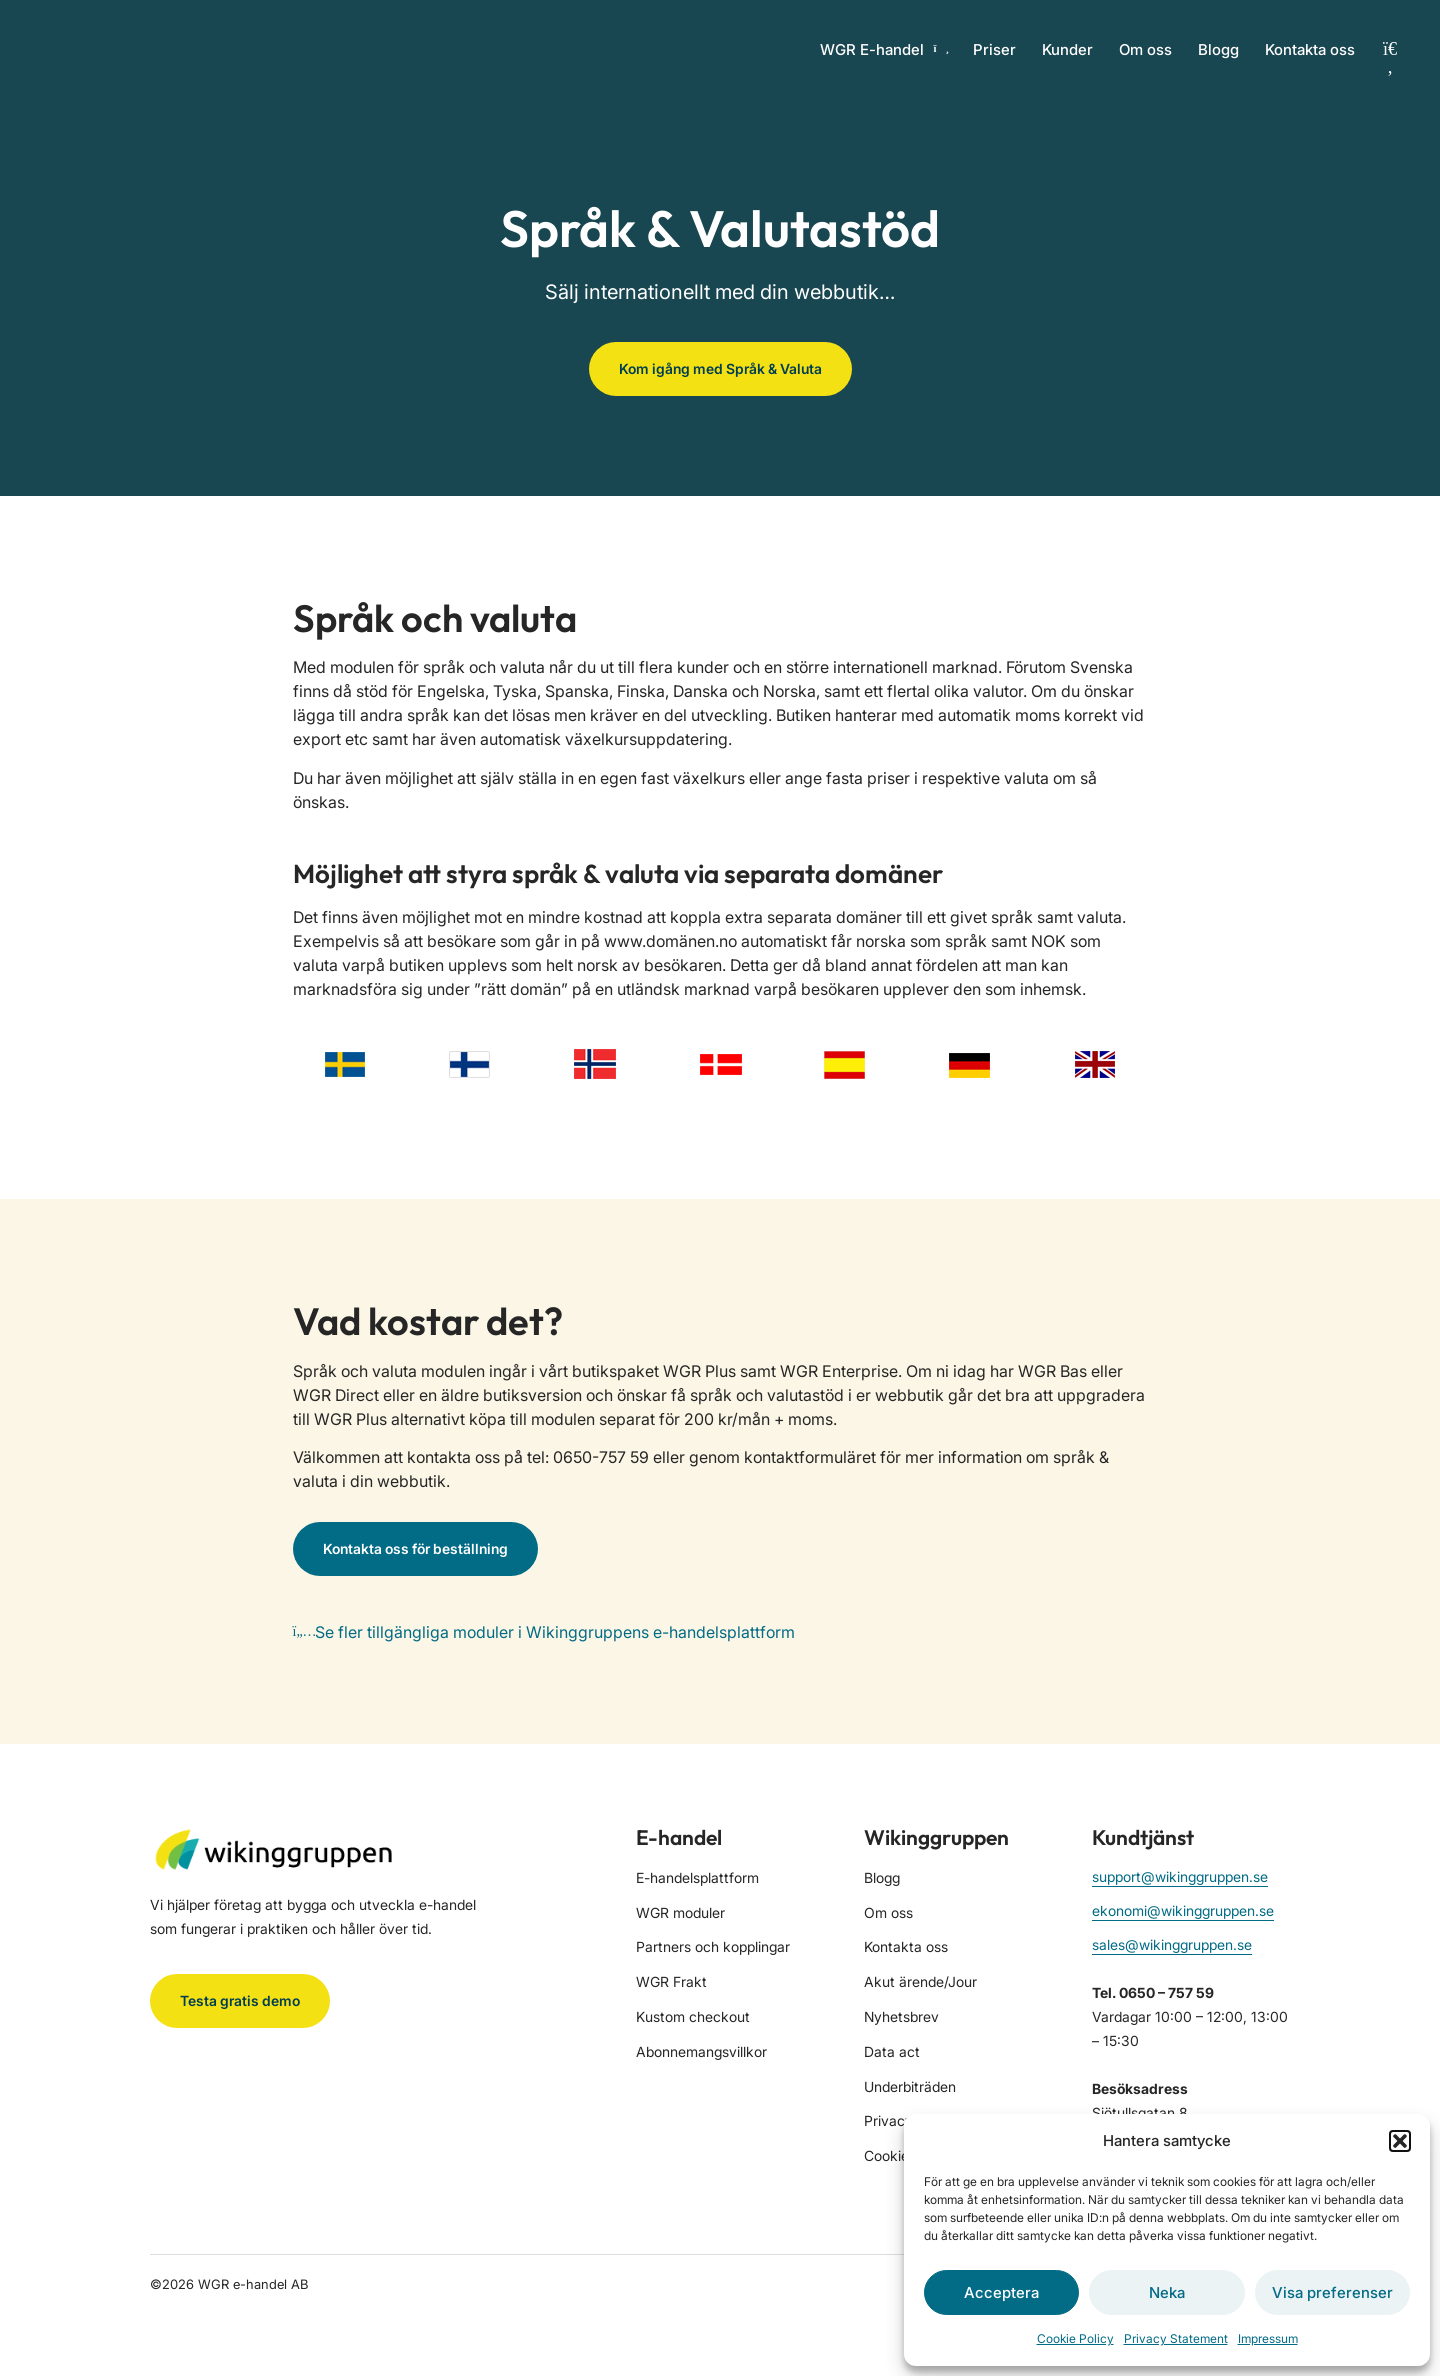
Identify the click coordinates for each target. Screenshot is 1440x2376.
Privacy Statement (1176, 2338)
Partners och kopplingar (713, 1946)
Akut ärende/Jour (920, 1981)
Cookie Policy (1075, 2338)
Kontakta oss (1310, 49)
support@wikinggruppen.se (1180, 1876)
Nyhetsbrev (901, 2016)
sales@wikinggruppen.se (1172, 1944)
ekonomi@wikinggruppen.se (1183, 1910)
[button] (1400, 2141)
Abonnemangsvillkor (701, 2051)
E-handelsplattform (697, 1877)
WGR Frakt (671, 1981)
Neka (1167, 2292)
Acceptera (1001, 2292)
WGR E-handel (883, 49)
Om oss (1145, 49)
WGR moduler (680, 1912)
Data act (892, 2051)
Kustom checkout (693, 2016)
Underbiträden (910, 2086)
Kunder (1067, 49)
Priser (994, 49)
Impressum (1268, 2338)
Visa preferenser (1332, 2292)
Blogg (1218, 49)
